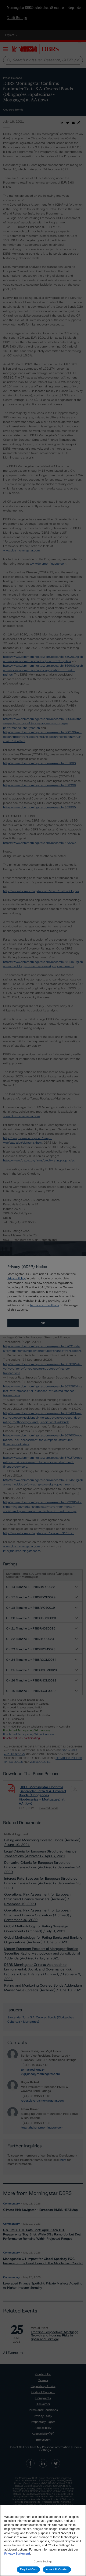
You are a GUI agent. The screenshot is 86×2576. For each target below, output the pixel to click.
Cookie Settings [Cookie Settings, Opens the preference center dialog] (43, 2561)
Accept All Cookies (57, 2569)
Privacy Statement (17, 2553)
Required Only (28, 2569)
